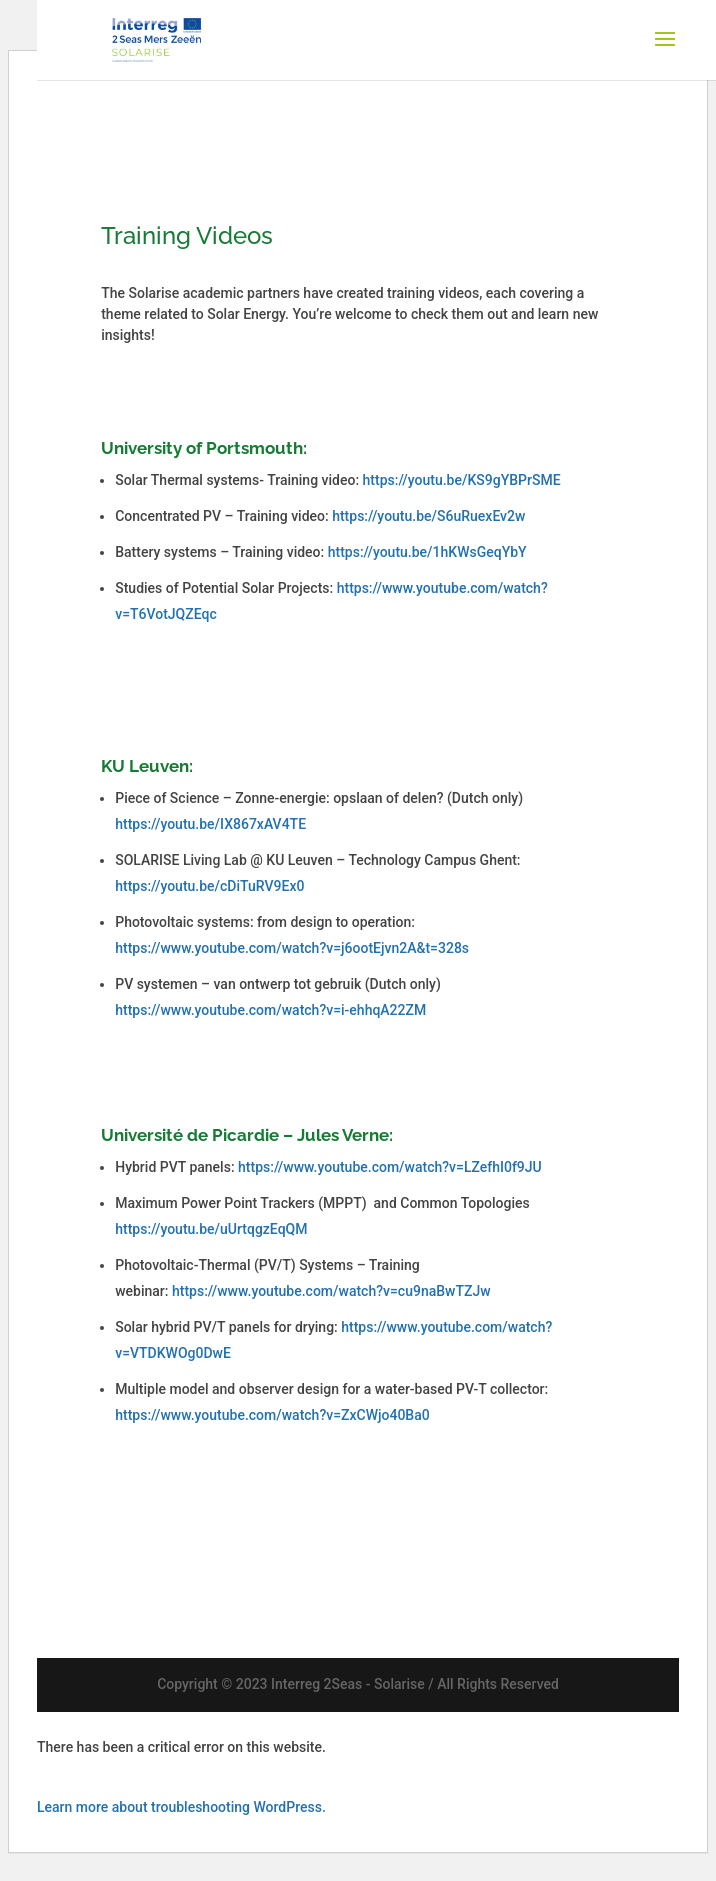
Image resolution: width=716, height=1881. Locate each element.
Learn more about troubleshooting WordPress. (181, 1807)
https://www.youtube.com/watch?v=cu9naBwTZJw (331, 1291)
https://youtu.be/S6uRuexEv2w (428, 516)
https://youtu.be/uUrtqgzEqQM (211, 1229)
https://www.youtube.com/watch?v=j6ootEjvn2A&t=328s (292, 948)
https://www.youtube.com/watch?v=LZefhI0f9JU (390, 1167)
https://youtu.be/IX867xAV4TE (210, 824)
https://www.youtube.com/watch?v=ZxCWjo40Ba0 (272, 1415)
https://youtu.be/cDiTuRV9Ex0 (209, 886)
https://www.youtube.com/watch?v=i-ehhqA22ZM (270, 1010)
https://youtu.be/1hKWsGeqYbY (427, 552)
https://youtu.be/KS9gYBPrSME (462, 480)
